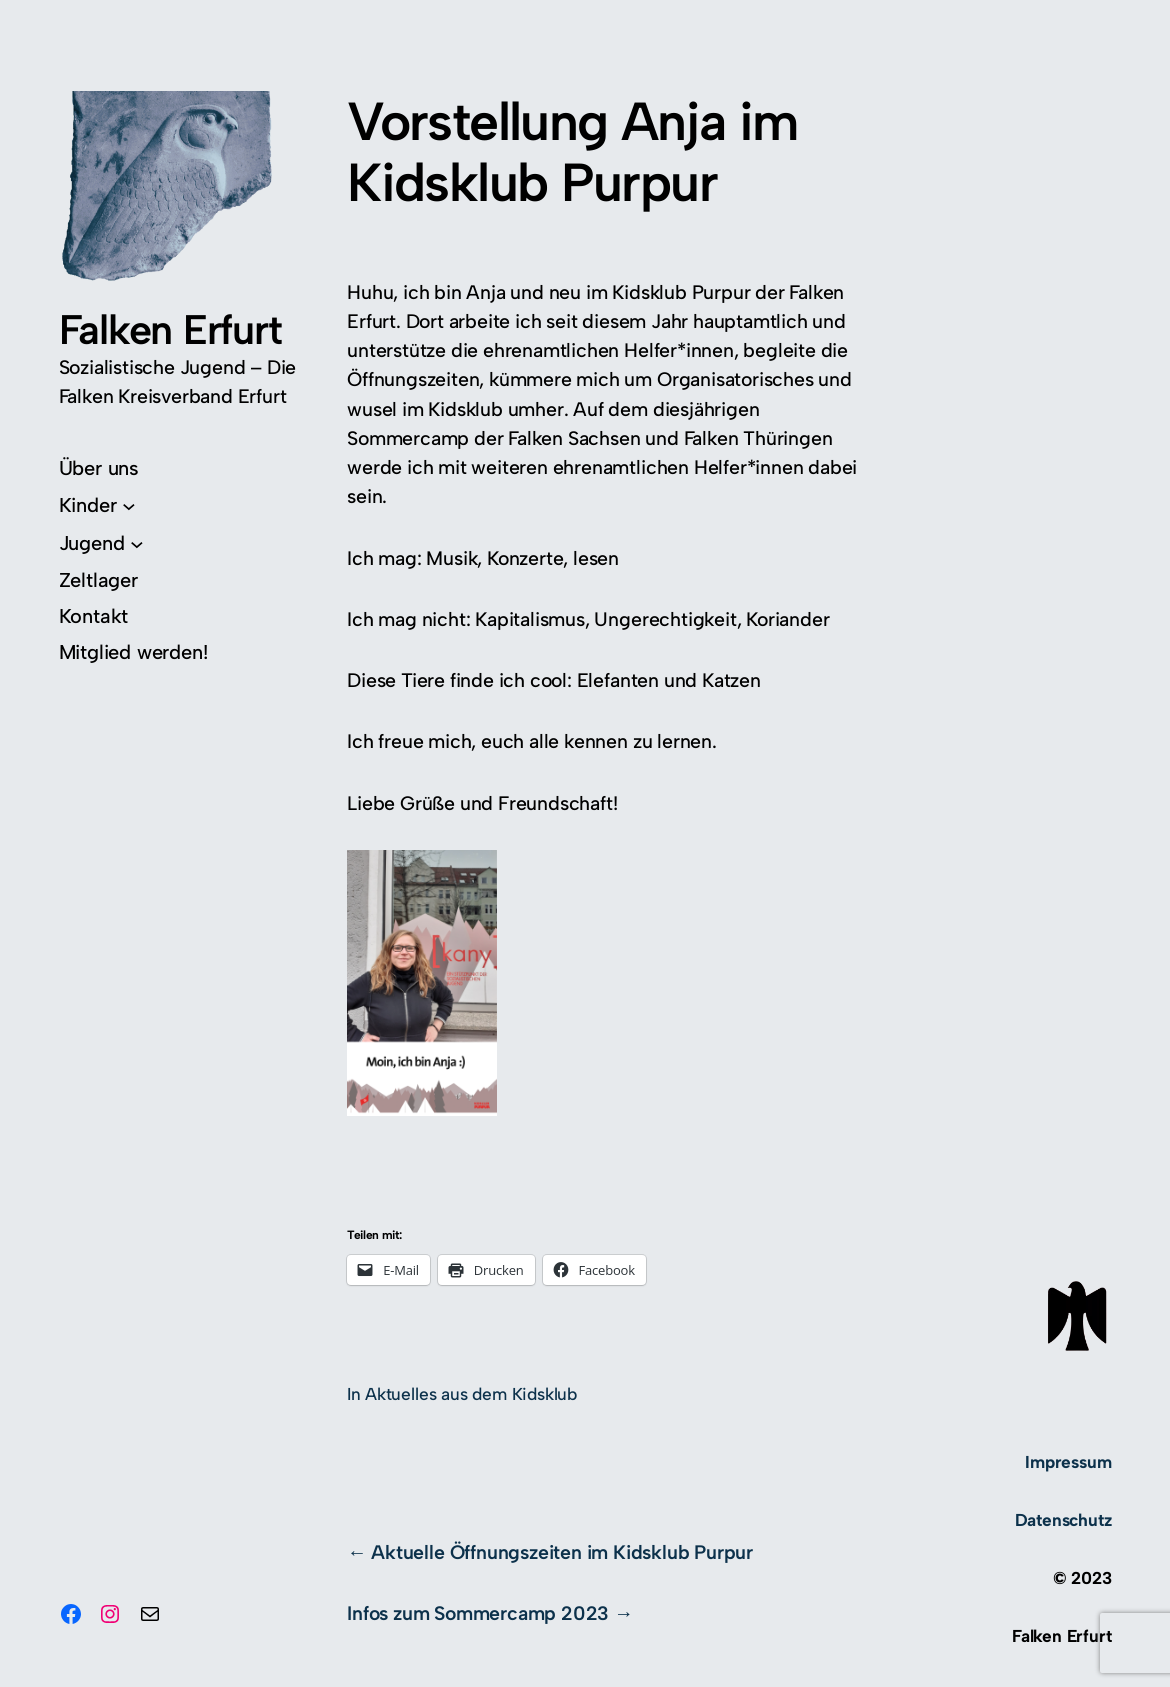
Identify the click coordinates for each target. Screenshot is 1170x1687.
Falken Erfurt (170, 329)
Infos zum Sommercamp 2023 (478, 1613)
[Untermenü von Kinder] (97, 505)
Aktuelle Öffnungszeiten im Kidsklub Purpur (562, 1552)
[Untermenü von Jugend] (101, 543)
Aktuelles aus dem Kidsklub (471, 1394)
